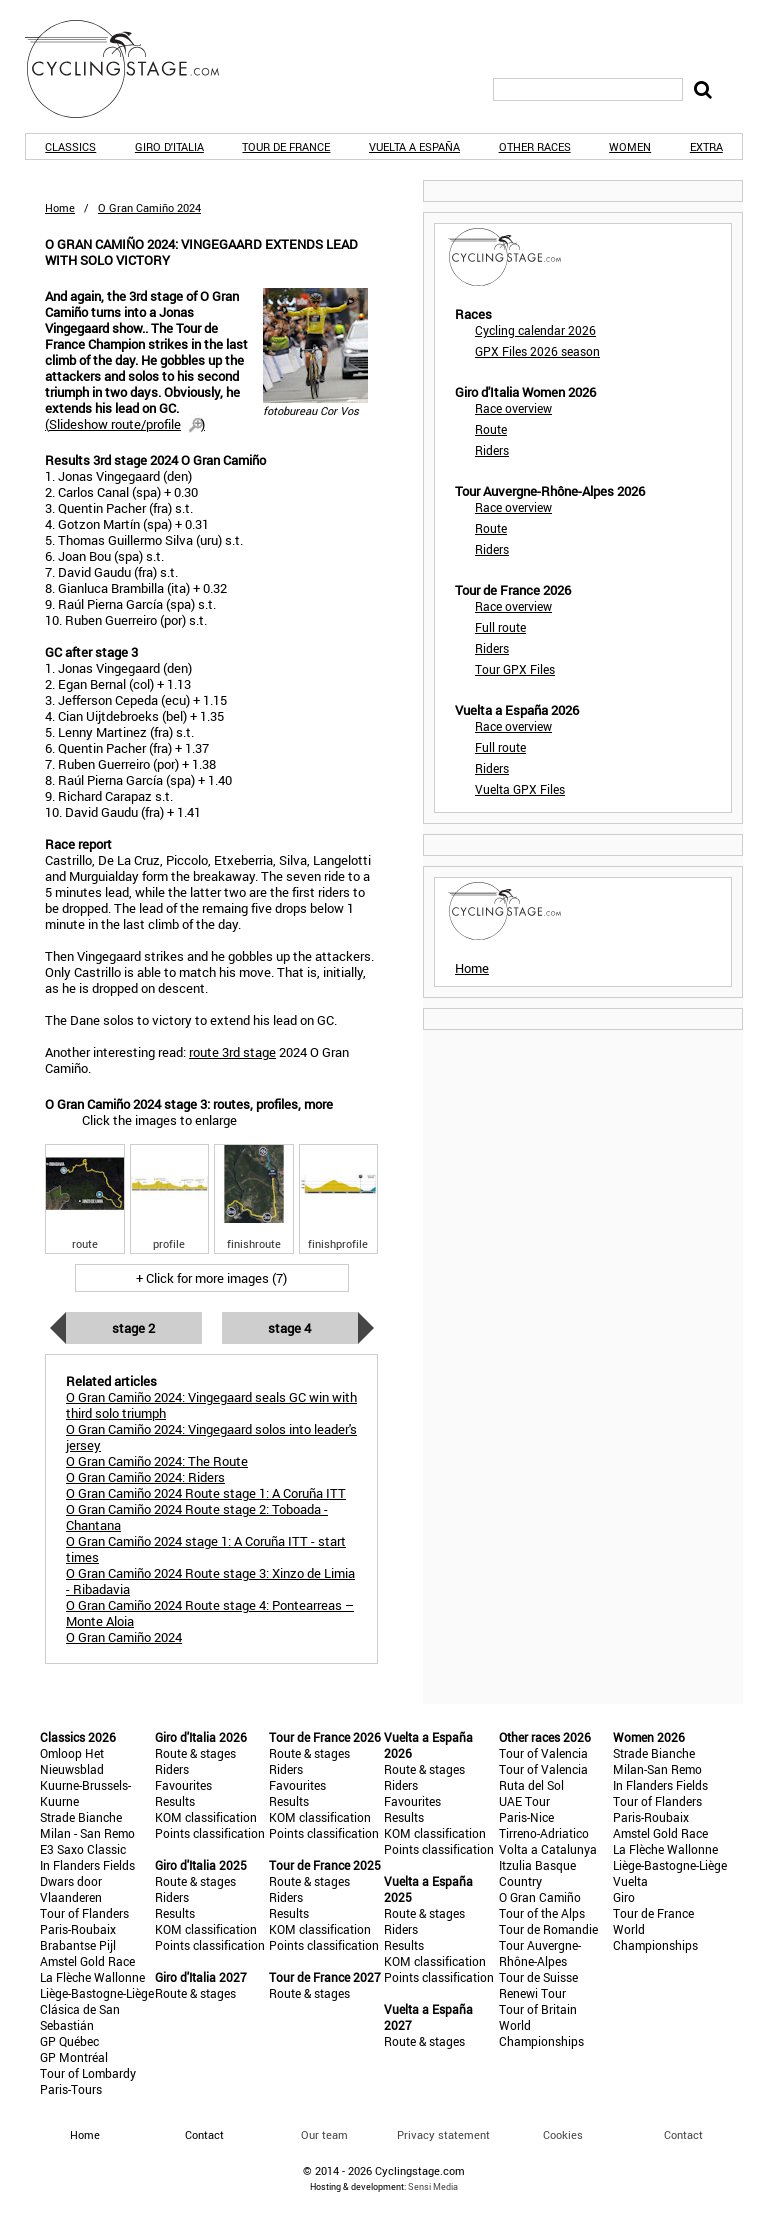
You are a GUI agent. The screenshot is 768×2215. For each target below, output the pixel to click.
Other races (535, 146)
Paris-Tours (71, 2089)
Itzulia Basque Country (537, 1873)
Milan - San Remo (87, 1833)
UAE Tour (524, 1801)
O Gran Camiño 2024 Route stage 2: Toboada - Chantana (197, 1517)
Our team (324, 2134)
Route (491, 429)
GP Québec (69, 2041)
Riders (492, 450)
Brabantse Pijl (78, 1945)
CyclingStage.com (135, 69)
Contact (683, 2134)
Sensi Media (433, 2186)
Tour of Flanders (84, 1913)
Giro (624, 1897)
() (125, 424)
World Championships (541, 2033)
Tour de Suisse (538, 1977)
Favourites (183, 1785)
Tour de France (286, 146)
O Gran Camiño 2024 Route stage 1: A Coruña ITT (206, 1493)
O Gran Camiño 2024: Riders (145, 1477)
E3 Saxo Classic (83, 1849)
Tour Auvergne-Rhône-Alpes (540, 1953)
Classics (70, 146)
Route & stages (195, 1753)
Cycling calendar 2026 (535, 330)
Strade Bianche (81, 1817)
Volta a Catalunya (548, 1849)
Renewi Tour (532, 1993)
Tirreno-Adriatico (544, 1833)
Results (175, 1801)
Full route (500, 627)
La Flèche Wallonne (92, 1977)
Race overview (513, 408)
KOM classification (206, 1817)
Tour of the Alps (542, 1913)
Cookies (563, 2134)
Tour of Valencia (543, 1753)
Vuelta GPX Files (520, 789)
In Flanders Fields (87, 1865)
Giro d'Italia (169, 146)
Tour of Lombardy (88, 2073)
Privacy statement (443, 2134)
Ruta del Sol (531, 1785)
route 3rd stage (232, 1052)
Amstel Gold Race (87, 1961)
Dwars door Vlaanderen (71, 1889)
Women (630, 146)
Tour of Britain (538, 2009)
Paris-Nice (526, 1817)
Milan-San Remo (657, 1769)
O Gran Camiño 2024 (124, 1637)
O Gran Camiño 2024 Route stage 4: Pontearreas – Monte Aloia (210, 1613)
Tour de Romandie (548, 1929)
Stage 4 (289, 1328)
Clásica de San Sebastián (80, 2017)
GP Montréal (74, 2057)
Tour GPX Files (515, 669)
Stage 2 (133, 1328)
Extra (706, 146)
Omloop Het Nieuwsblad (72, 1761)
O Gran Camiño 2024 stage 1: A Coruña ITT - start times (206, 1549)
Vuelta (630, 1881)
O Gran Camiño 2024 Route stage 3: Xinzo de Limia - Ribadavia (210, 1581)
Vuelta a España (414, 146)
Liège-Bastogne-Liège (97, 1993)
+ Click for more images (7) (211, 1278)
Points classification (210, 1833)
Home (60, 207)
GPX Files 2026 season (537, 351)
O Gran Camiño (540, 1897)
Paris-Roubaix (78, 1929)
